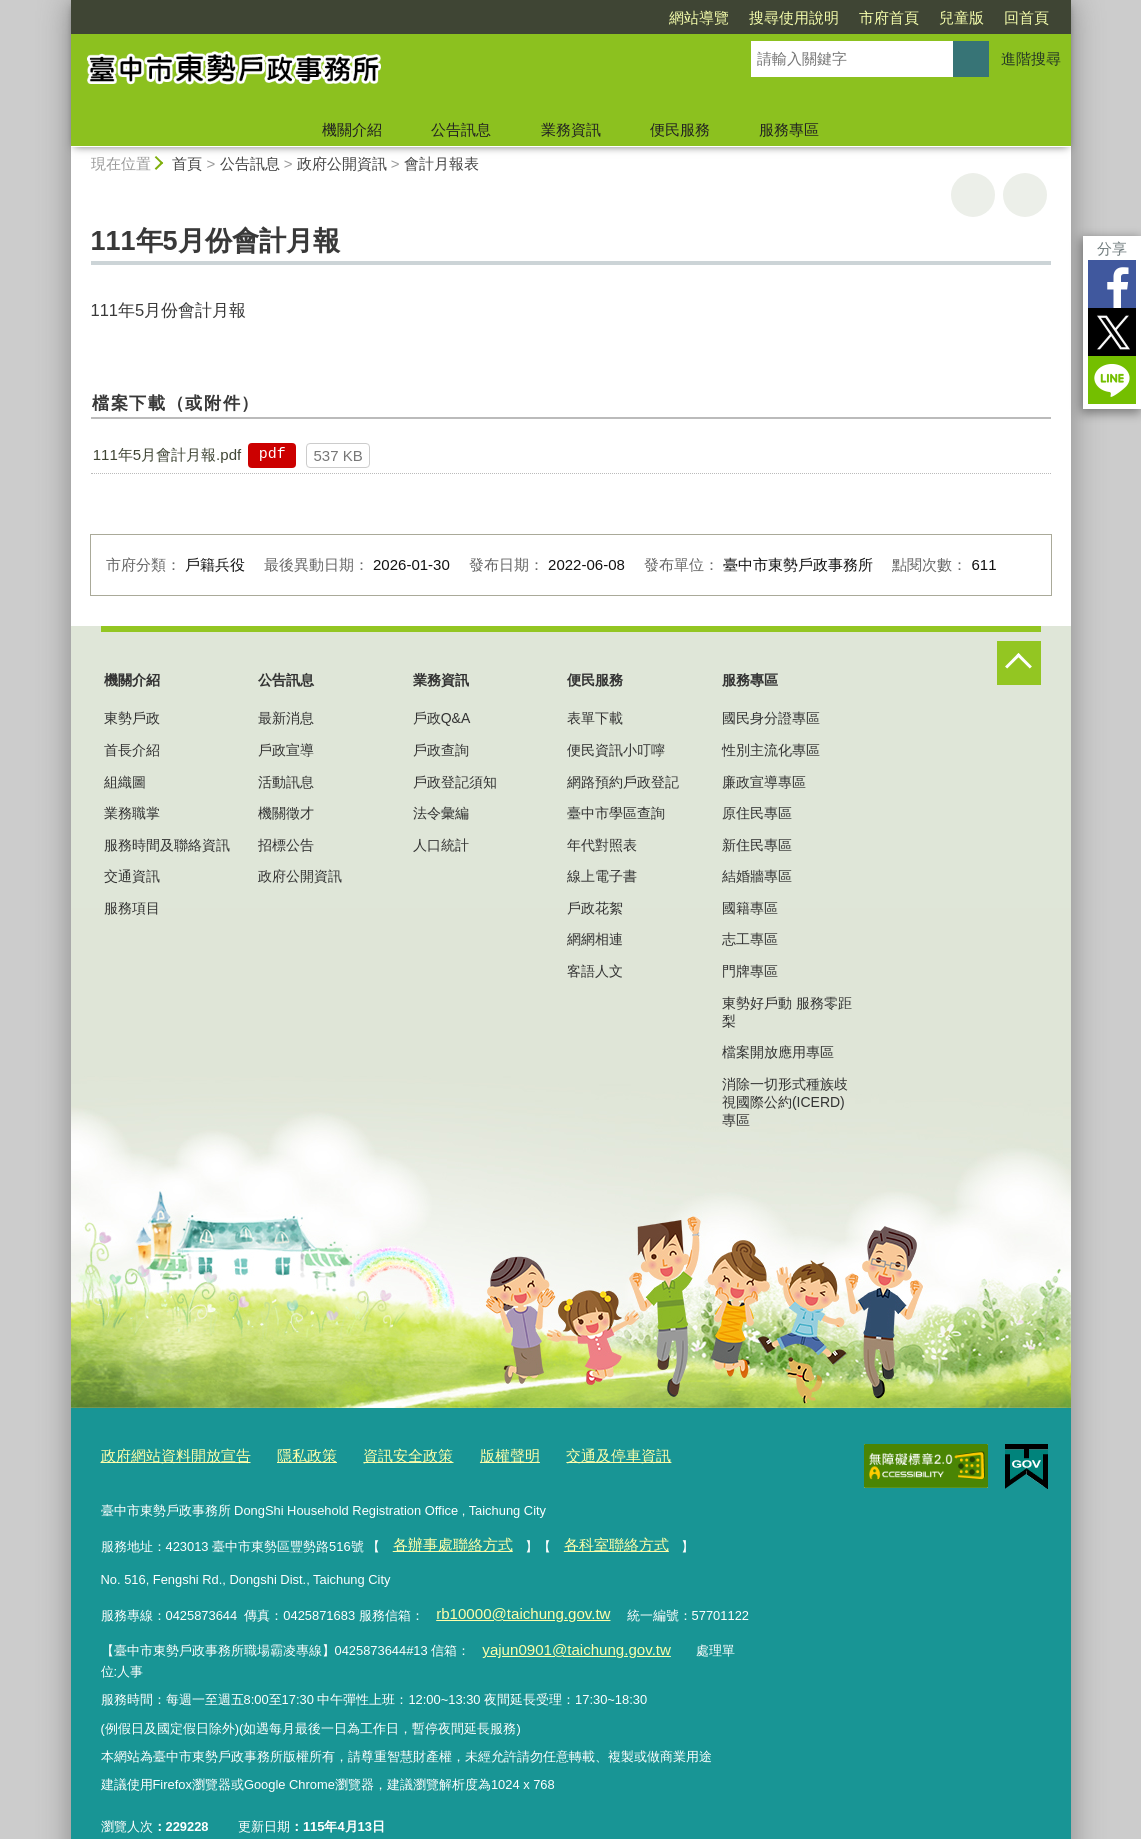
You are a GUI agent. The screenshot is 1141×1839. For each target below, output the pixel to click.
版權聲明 (466, 1453)
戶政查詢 (441, 750)
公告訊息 (461, 129)
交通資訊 (132, 876)
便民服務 (680, 129)
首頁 (187, 163)
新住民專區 (757, 845)
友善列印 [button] (973, 195)
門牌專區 (750, 971)
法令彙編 (441, 813)
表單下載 (595, 718)
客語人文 (595, 971)
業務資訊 (571, 129)
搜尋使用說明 (794, 17)
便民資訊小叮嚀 (616, 750)
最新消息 (286, 718)
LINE (1112, 380)
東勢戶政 (132, 718)
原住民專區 (757, 813)
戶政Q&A (442, 718)
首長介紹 (132, 750)
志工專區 (750, 939)
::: (62, 8)
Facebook (1112, 284)
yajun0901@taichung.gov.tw (561, 1634)
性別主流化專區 (771, 750)
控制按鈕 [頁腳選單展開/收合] (1019, 663)
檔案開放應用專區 (778, 1052)
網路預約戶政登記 (623, 782)
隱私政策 (283, 1453)
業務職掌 (132, 813)
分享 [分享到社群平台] (1112, 248)
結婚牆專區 (757, 876)
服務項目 (132, 908)
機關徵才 (286, 813)
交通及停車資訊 (563, 1453)
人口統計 (441, 845)
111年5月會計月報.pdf (167, 454)
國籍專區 (750, 908)
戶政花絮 (595, 908)
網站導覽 (699, 17)
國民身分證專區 (771, 718)
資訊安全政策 (374, 1453)
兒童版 (961, 17)
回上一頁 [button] (1025, 195)
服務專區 (789, 129)
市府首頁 (889, 17)
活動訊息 (286, 782)
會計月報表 (441, 163)
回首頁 (1026, 17)
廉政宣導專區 (764, 782)
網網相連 (595, 939)
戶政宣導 (286, 750)
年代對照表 (602, 845)
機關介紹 (352, 129)
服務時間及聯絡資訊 (167, 845)
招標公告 (286, 845)
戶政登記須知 (455, 782)
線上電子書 (602, 876)
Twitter (1112, 332)
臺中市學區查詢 (616, 813)
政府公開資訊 (342, 163)
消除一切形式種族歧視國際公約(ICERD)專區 (785, 1102)
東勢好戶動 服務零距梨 (787, 1012)
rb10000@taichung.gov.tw (509, 1602)
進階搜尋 (1031, 58)
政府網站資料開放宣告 (166, 1453)
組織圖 (125, 782)
